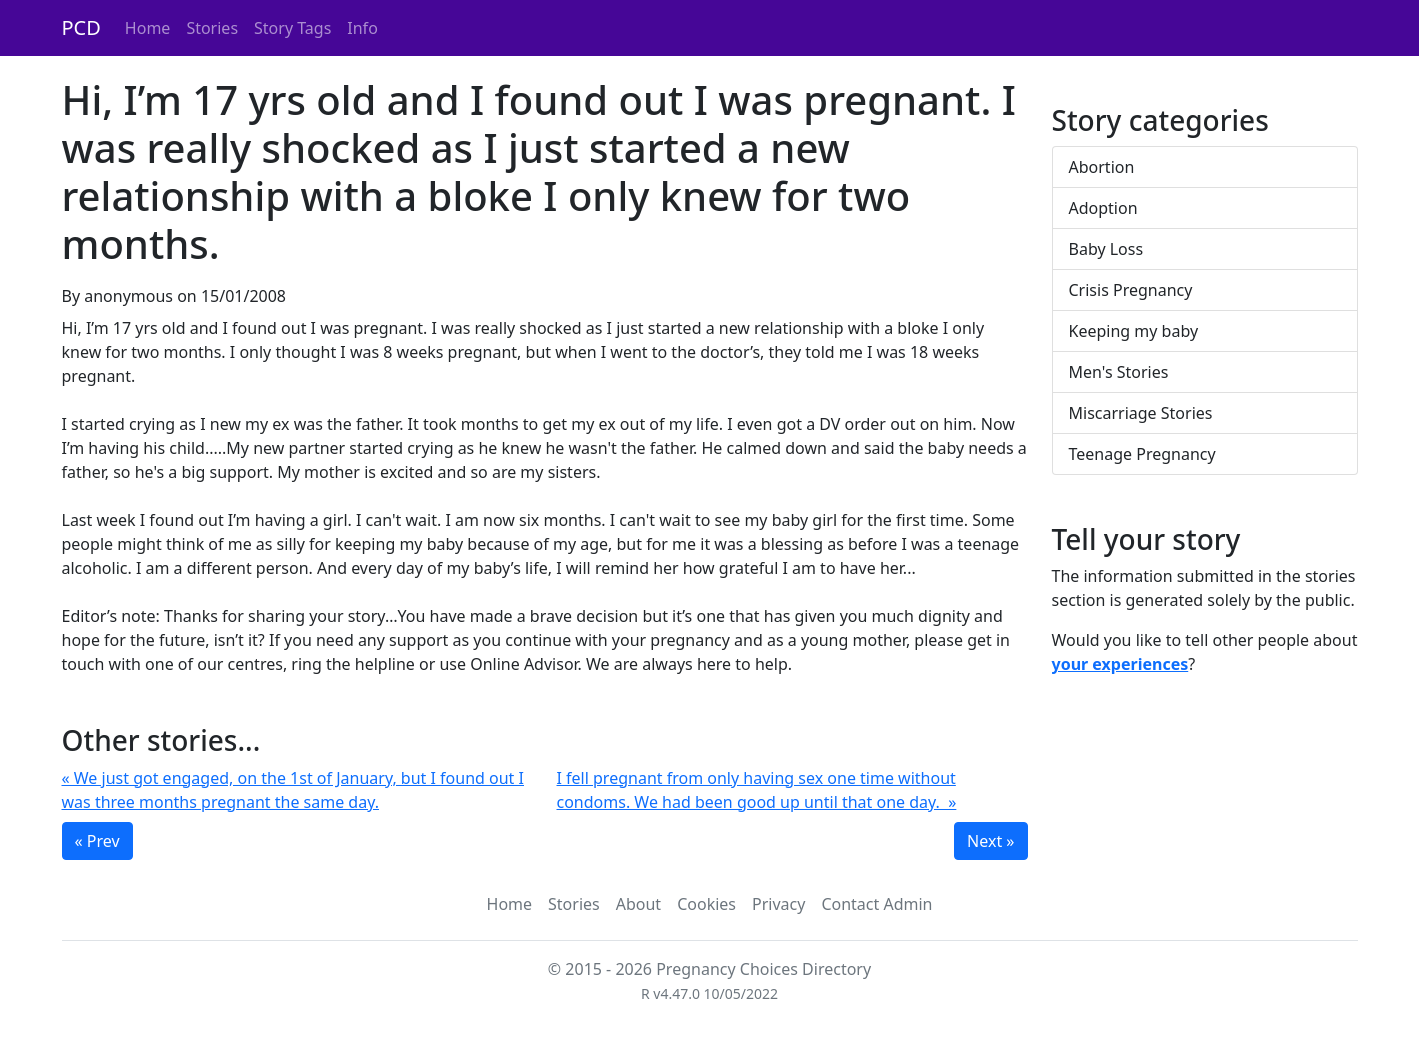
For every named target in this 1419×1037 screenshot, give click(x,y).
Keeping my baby (1134, 331)
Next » (990, 841)
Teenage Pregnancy (1142, 454)
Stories (212, 28)
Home (148, 28)
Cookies (706, 904)
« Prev (97, 841)
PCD (81, 27)
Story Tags (292, 28)
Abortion (1102, 167)
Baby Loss (1106, 249)
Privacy (778, 904)
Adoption (1103, 208)
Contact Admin (876, 904)
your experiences (1120, 664)
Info (362, 28)
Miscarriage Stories (1141, 413)
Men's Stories (1119, 372)
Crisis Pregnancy (1131, 290)
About (638, 904)
